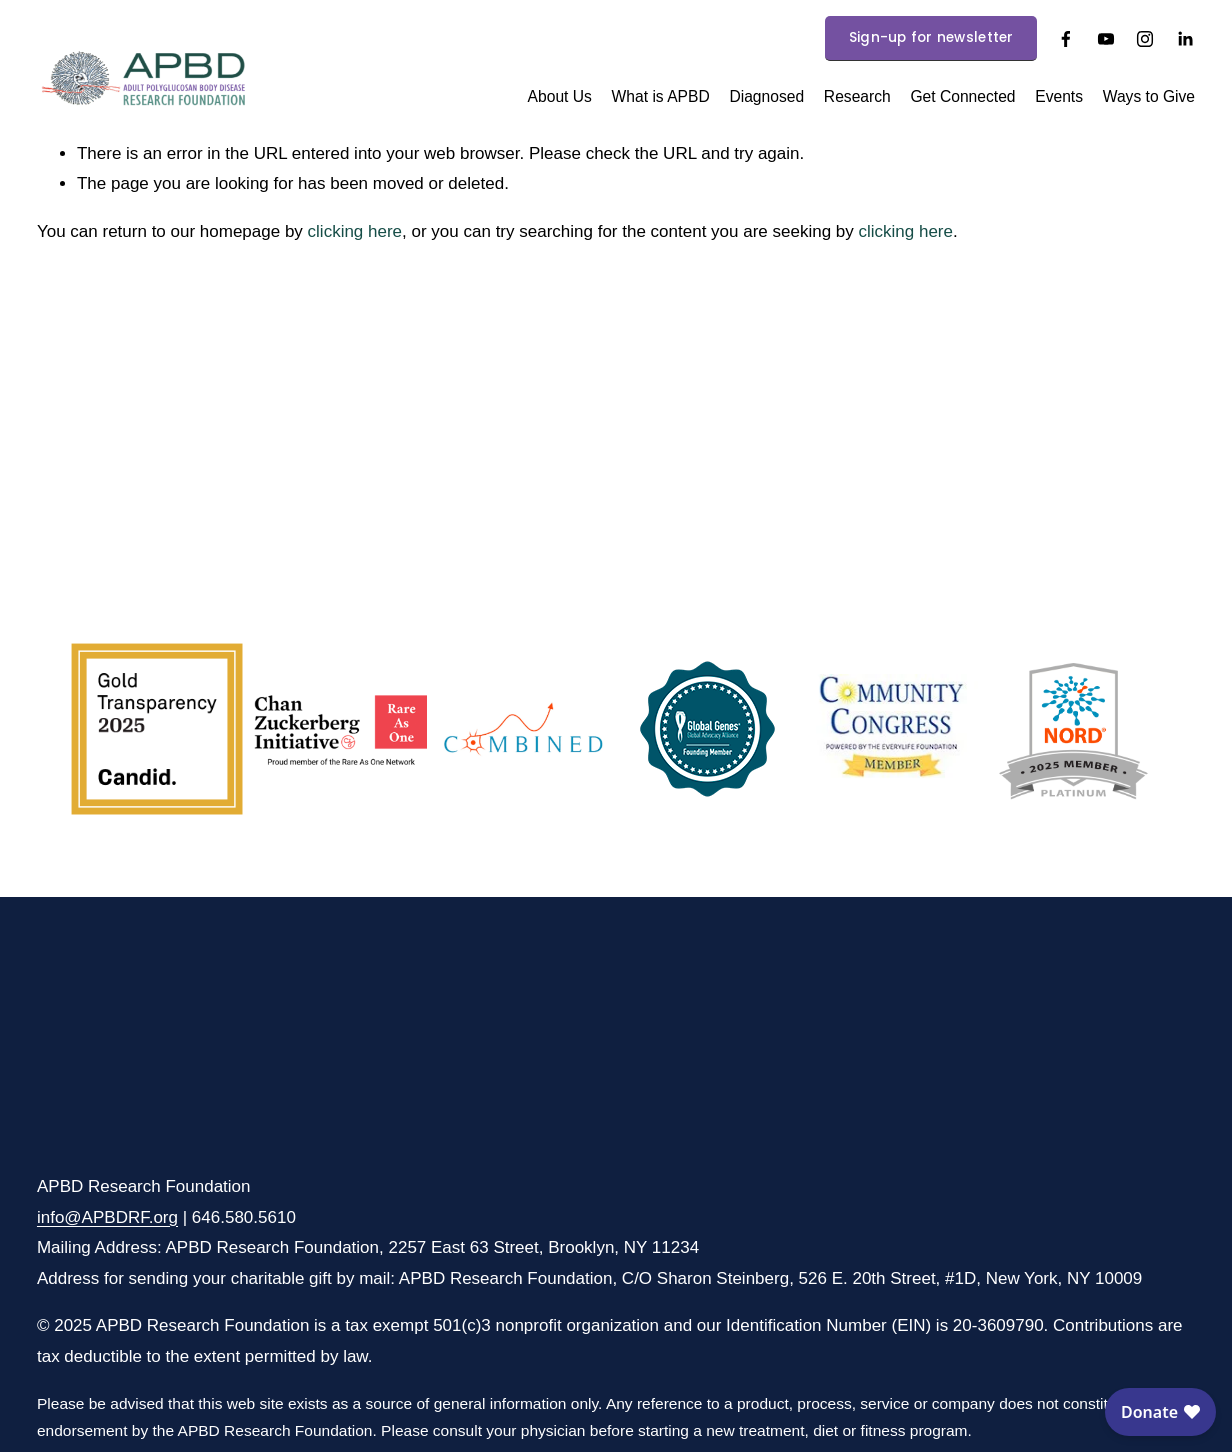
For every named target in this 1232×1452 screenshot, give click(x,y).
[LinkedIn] (1185, 39)
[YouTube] (1106, 39)
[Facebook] (1066, 39)
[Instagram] (1145, 39)
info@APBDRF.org (107, 1217)
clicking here (355, 231)
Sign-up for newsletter (931, 37)
